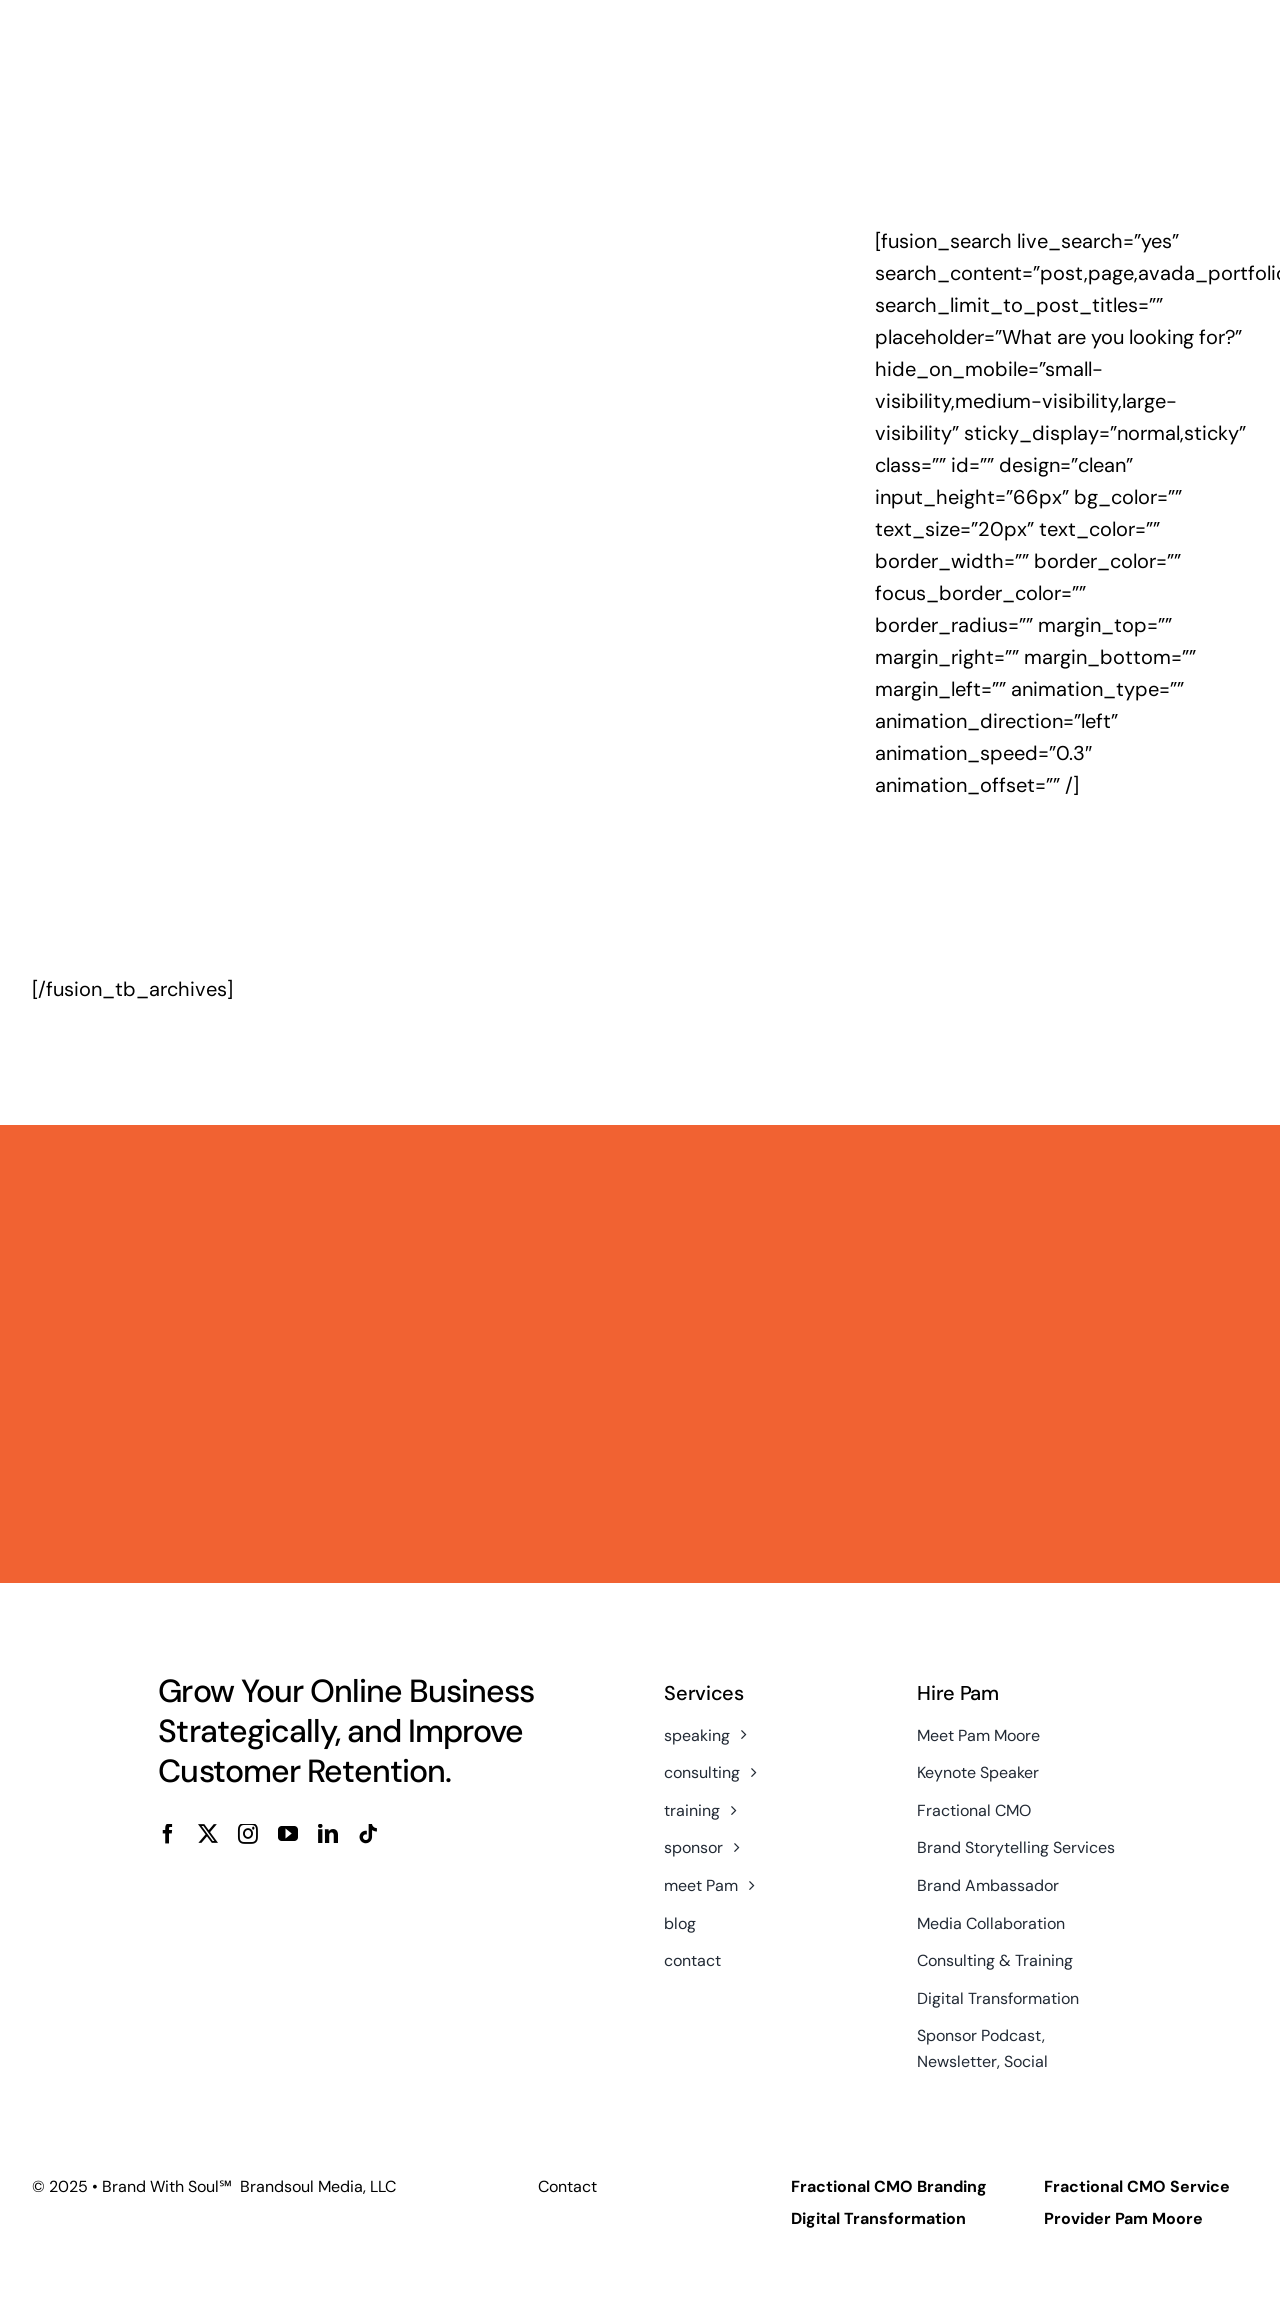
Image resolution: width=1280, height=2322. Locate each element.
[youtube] (288, 1834)
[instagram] (248, 1834)
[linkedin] (328, 1834)
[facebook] (168, 1834)
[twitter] (208, 1834)
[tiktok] (368, 1834)
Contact (567, 2186)
